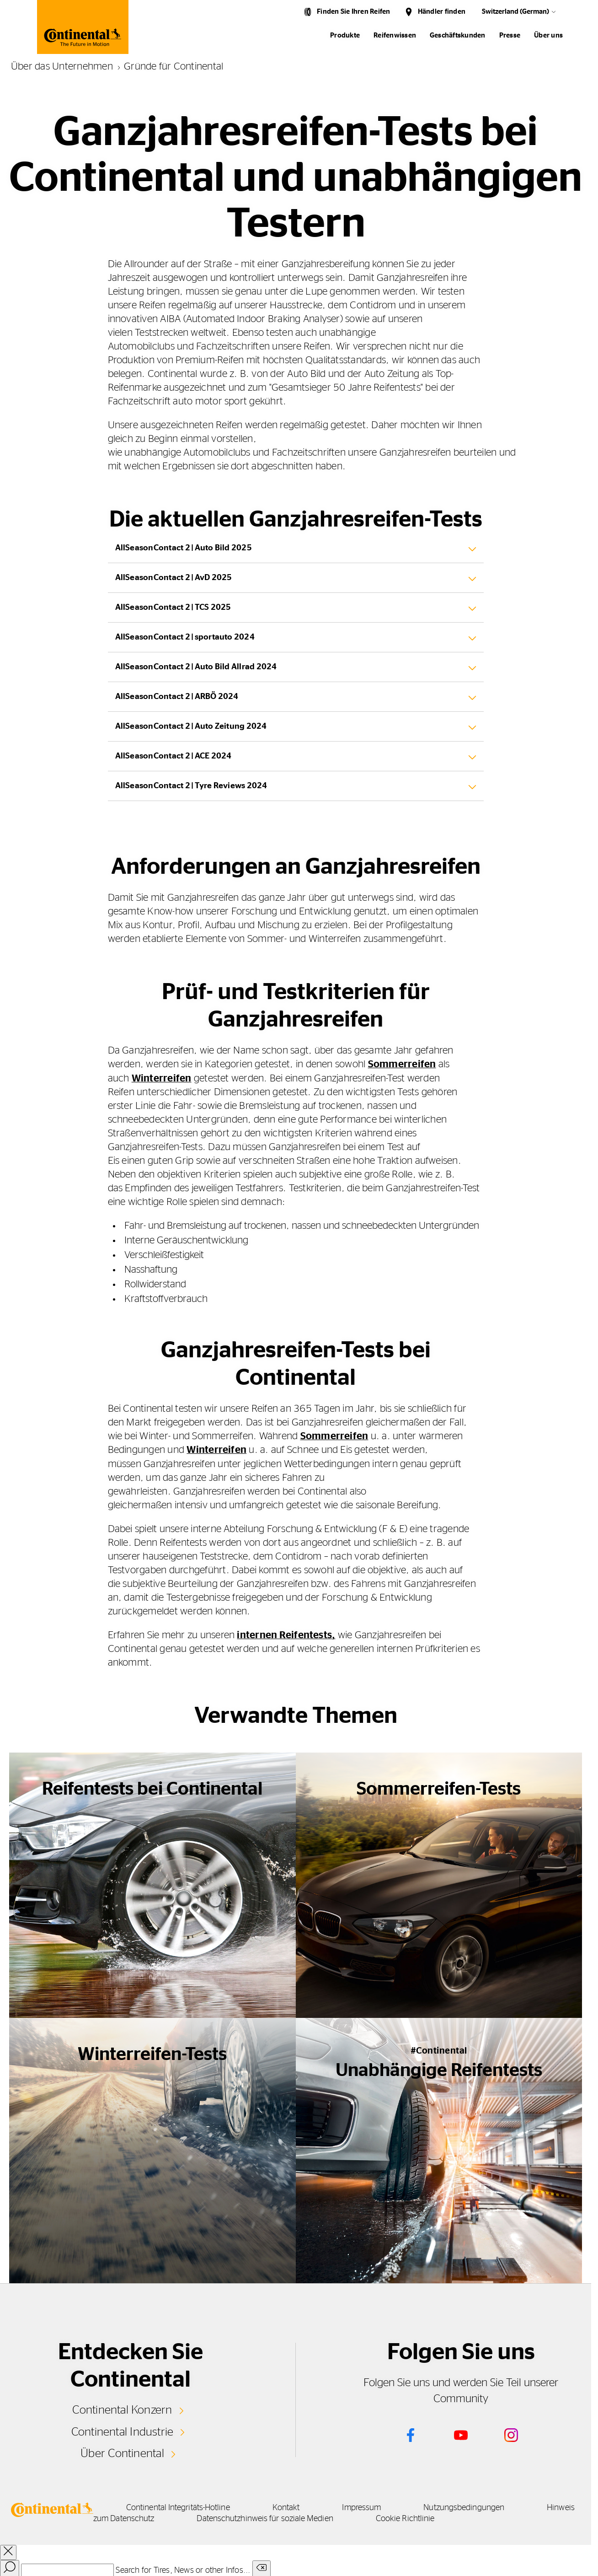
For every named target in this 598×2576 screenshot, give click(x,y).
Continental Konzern (122, 2409)
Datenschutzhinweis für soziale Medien (337, 2517)
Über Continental (123, 2452)
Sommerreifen (402, 1064)
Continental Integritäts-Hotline (182, 2506)
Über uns (548, 35)
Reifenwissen (395, 35)
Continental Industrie (122, 2431)
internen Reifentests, (286, 1634)
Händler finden (441, 11)
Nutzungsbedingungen (478, 2506)
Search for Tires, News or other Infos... (183, 2569)
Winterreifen (162, 1078)
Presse (509, 35)
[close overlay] (8, 2551)
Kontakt (293, 2506)
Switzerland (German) (515, 11)
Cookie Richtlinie (480, 2517)
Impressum (372, 2506)
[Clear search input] (261, 2567)
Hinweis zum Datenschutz (177, 2517)
